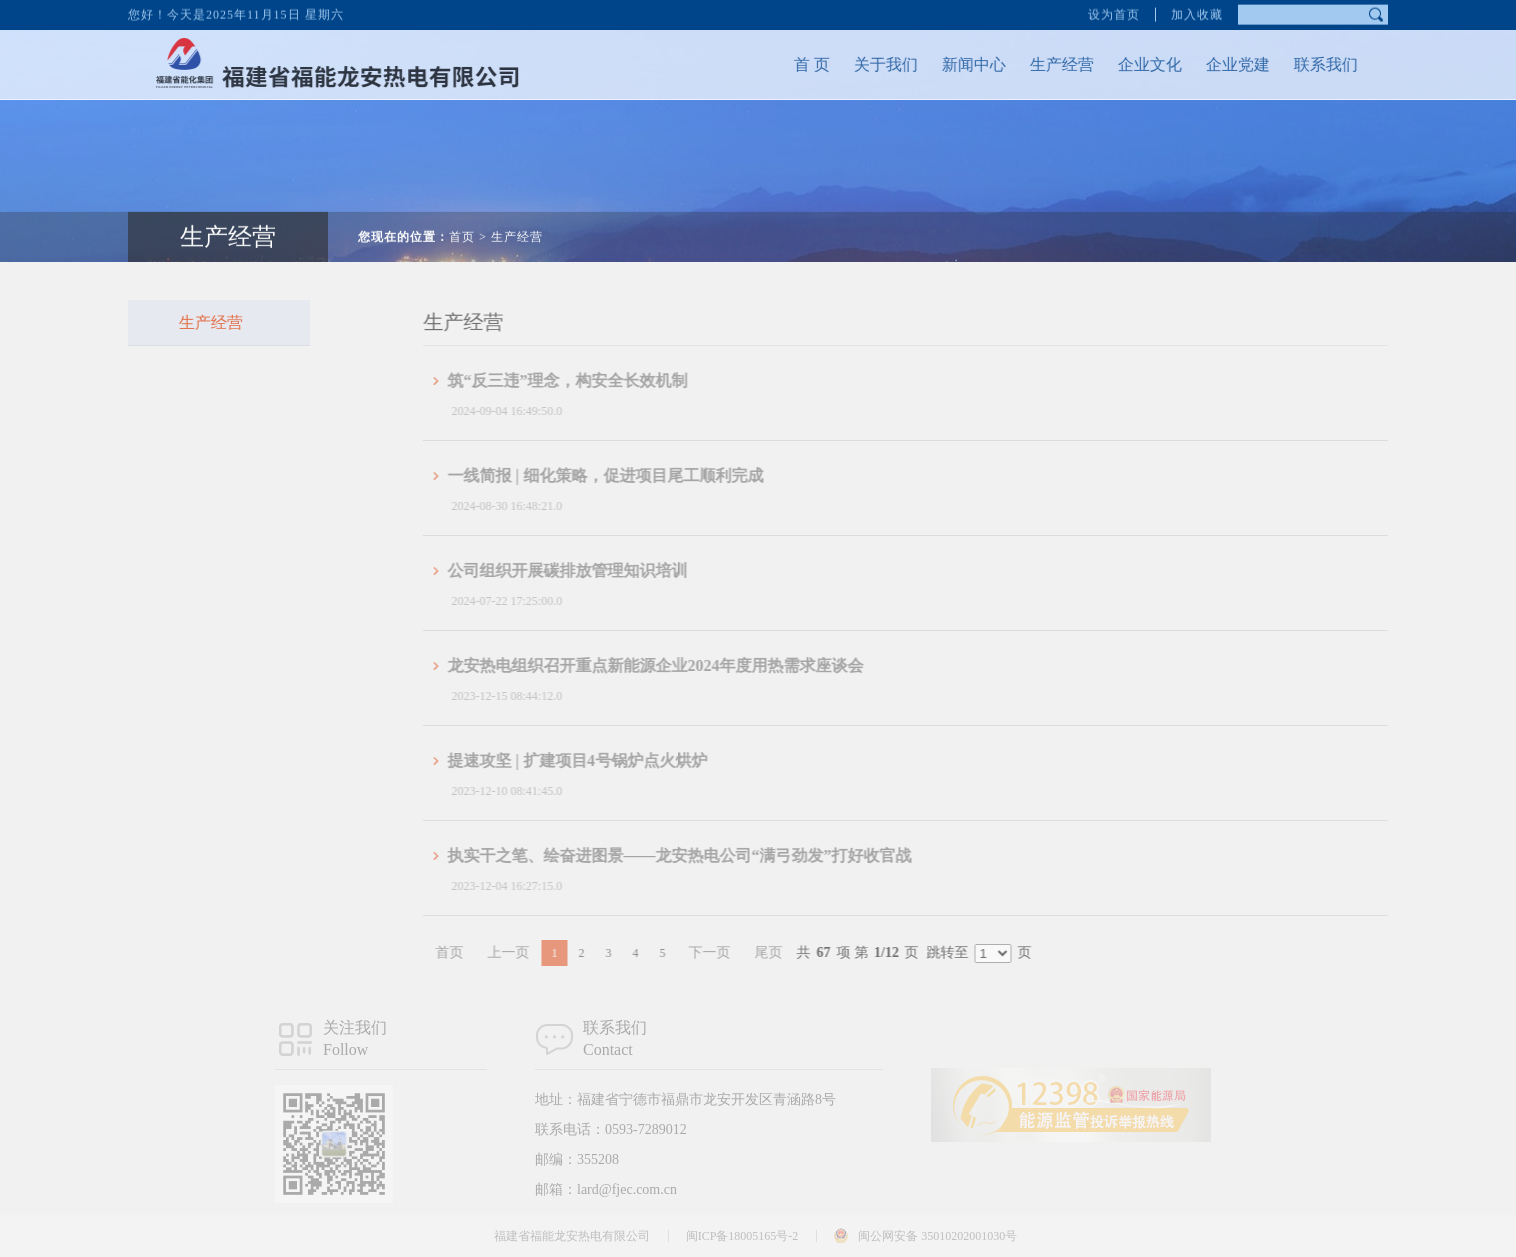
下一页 (738, 952)
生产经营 (1046, 64)
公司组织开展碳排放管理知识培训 (596, 570)
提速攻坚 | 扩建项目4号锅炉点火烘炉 (606, 760)
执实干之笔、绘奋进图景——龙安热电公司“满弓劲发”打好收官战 (708, 855)
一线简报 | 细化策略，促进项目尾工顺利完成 (634, 475)
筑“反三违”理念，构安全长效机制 (596, 380)
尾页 (797, 952)
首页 (462, 221)
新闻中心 (958, 64)
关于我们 (870, 64)
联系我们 (1310, 64)
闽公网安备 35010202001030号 (937, 1236)
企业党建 (1222, 64)
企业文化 (1134, 64)
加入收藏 (1197, 12)
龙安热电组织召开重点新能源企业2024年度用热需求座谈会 (684, 665)
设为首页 (1114, 12)
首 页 (796, 64)
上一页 (537, 952)
